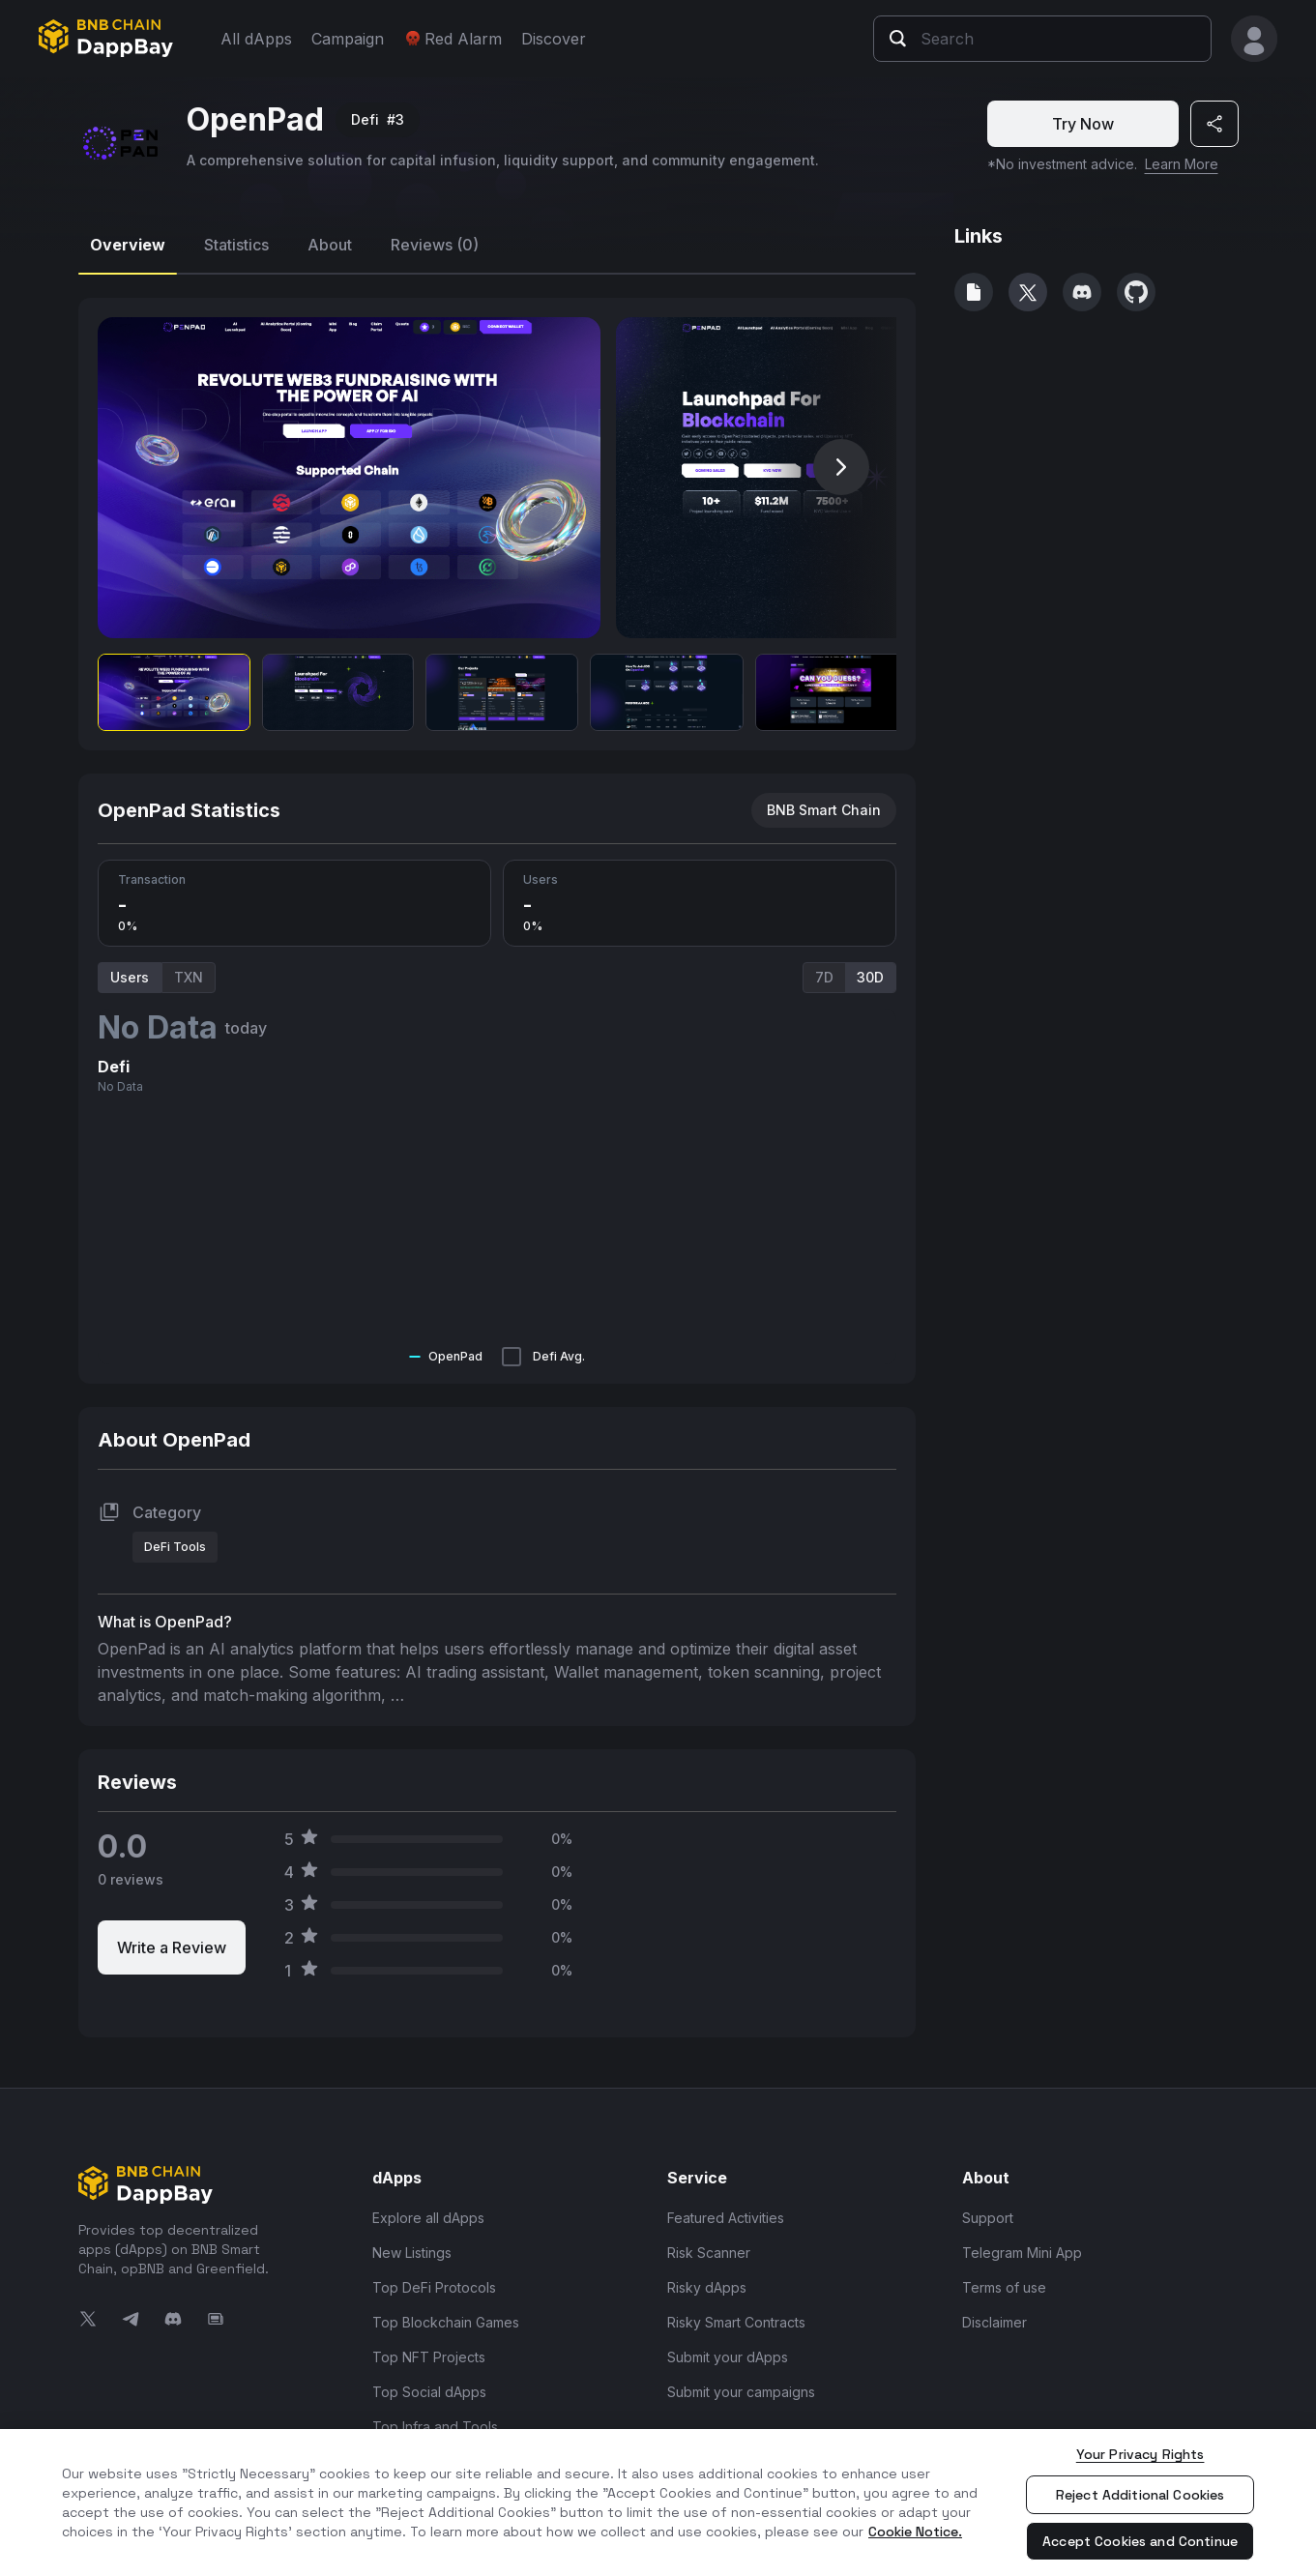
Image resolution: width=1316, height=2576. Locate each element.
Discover (553, 38)
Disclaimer (994, 2322)
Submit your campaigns (741, 2392)
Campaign (347, 38)
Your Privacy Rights (1140, 2454)
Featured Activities (725, 2218)
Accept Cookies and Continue (1140, 2541)
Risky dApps (706, 2287)
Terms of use (1004, 2287)
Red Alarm (452, 38)
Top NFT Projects (428, 2357)
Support (987, 2218)
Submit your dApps (727, 2357)
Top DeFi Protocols (434, 2287)
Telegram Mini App (1022, 2252)
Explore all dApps (428, 2218)
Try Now (1083, 123)
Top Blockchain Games (445, 2322)
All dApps (256, 38)
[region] (658, 2502)
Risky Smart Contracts (736, 2322)
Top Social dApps (429, 2392)
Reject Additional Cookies (1140, 2494)
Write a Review (171, 1947)
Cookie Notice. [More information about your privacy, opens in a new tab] (915, 2531)
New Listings (412, 2252)
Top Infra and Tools (435, 2426)
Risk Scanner (708, 2252)
